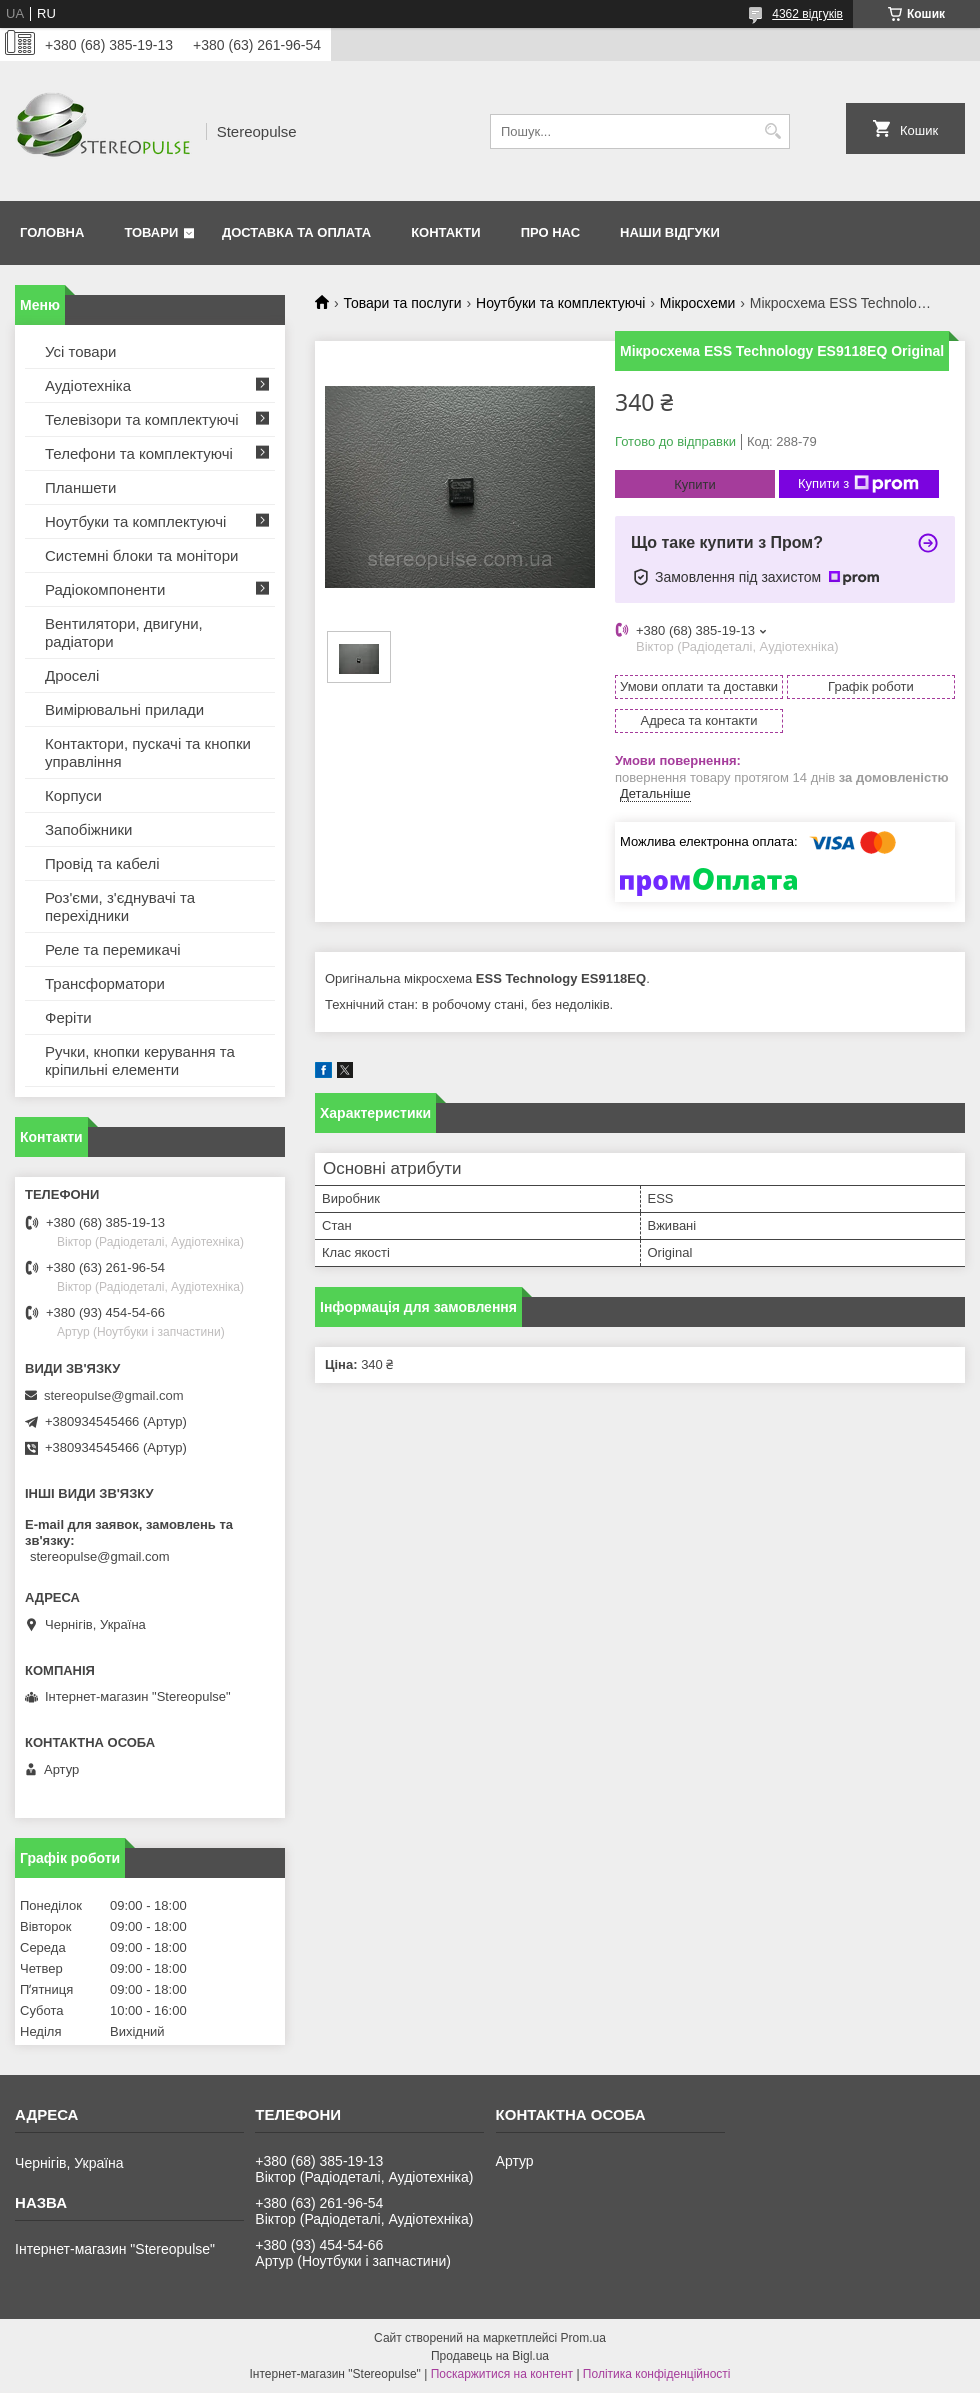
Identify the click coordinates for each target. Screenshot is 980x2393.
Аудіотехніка (88, 385)
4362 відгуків (807, 14)
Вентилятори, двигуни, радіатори (124, 632)
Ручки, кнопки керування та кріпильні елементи (140, 1060)
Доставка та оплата (296, 232)
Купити (695, 484)
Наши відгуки (670, 232)
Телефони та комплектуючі (139, 453)
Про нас (550, 232)
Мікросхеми (698, 303)
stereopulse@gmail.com (114, 1395)
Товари (151, 232)
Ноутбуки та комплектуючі (560, 303)
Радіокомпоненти (105, 589)
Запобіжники (88, 829)
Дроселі (72, 675)
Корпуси (73, 795)
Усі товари (80, 351)
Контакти (446, 232)
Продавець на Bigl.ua (490, 2356)
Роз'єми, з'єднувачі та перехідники (120, 906)
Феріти (68, 1017)
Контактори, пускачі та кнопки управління (148, 752)
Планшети (80, 487)
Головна (52, 232)
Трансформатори (105, 983)
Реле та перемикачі (113, 949)
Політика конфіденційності (657, 2374)
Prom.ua (583, 2338)
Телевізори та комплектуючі (142, 419)
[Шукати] (772, 131)
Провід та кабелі (102, 863)
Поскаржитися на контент (502, 2374)
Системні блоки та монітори (141, 555)
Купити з (858, 484)
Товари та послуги (402, 303)
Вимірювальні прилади (124, 709)
